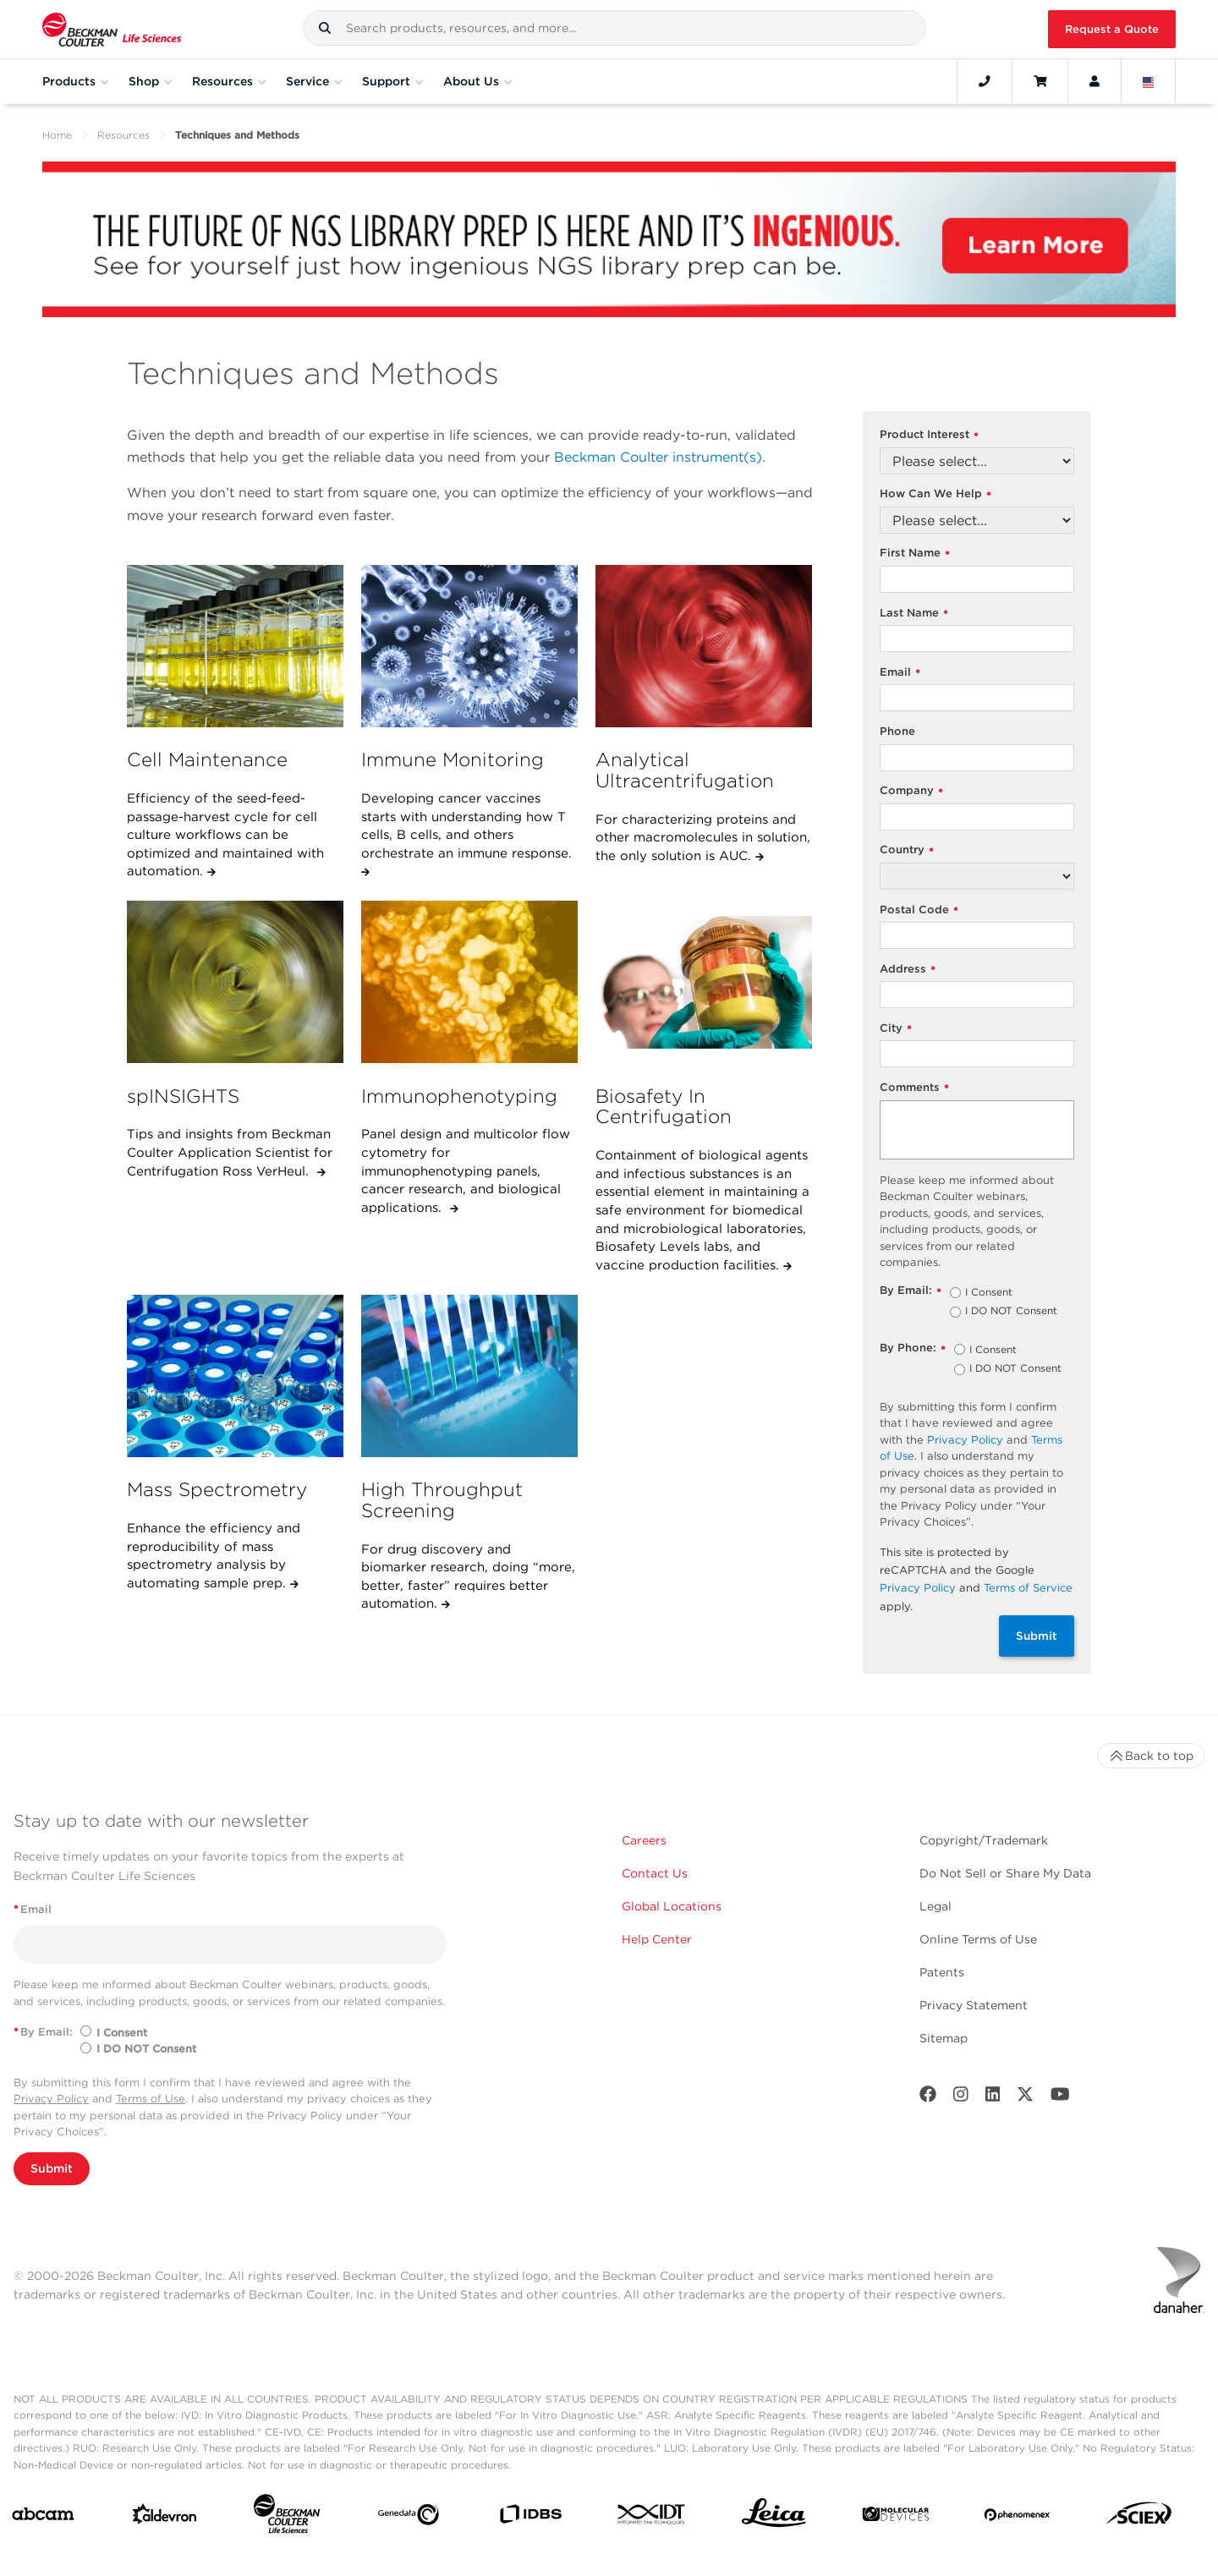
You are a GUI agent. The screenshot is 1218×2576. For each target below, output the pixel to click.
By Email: (910, 1291)
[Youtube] (1060, 2098)
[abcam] (43, 2517)
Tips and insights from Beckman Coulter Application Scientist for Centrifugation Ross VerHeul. (229, 1152)
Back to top (1150, 1755)
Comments (914, 1088)
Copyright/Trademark (983, 1840)
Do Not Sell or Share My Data (1005, 1873)
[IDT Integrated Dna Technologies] (652, 2517)
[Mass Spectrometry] (235, 1376)
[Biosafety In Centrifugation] (703, 981)
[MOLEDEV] (895, 2517)
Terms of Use (150, 2098)
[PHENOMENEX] (1017, 2518)
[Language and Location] (1149, 81)
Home (57, 135)
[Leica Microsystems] (774, 2517)
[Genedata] (408, 2518)
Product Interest (929, 435)
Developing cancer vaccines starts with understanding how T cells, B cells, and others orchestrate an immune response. (466, 826)
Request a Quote (1112, 29)
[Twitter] (1025, 2098)
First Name (915, 553)
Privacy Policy (965, 1439)
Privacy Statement (973, 2005)
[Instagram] (960, 2098)
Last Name (914, 613)
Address (907, 969)
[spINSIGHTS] (235, 981)
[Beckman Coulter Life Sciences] (286, 2517)
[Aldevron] (165, 2518)
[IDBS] (530, 2518)
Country (907, 850)
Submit (1036, 1635)
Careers (644, 1840)
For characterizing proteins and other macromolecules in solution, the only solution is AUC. (702, 837)
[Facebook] (927, 2098)
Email (900, 673)
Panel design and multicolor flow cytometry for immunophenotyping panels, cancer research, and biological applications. (465, 1170)
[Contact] (984, 81)
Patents (941, 1972)
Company (911, 791)
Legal (935, 1906)
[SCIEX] (1139, 2517)
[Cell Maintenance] (235, 646)
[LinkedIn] (993, 2098)
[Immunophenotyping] (469, 981)
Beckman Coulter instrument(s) (658, 457)
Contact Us (655, 1873)
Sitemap (943, 2038)
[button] (325, 28)
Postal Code (919, 910)
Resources (123, 135)
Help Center (657, 1939)
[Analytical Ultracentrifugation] (703, 646)
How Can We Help (935, 494)
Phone (897, 731)
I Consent (988, 1293)
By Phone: (913, 1348)
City (896, 1029)
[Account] (1094, 81)
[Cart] (1039, 81)
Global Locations (671, 1906)
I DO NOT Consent (1011, 1312)
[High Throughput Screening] (469, 1376)
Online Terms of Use (978, 1939)
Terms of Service (1028, 1587)
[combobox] (614, 28)
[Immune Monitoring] (469, 646)
